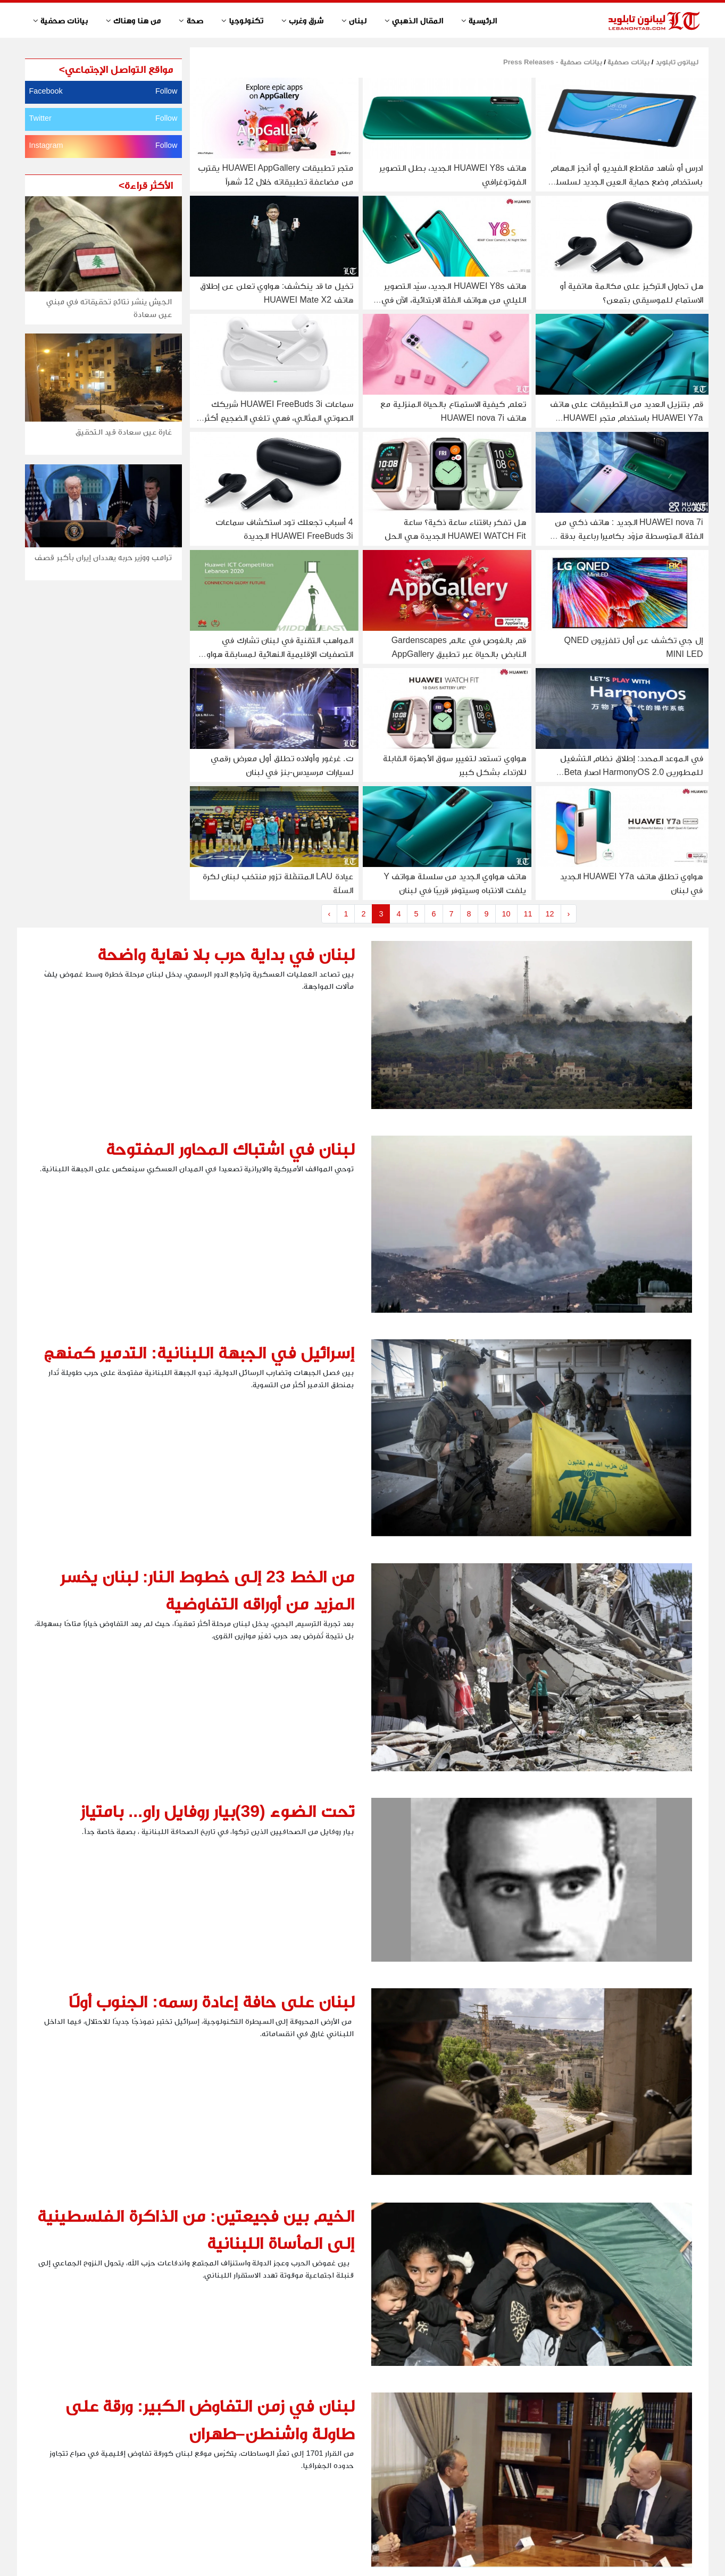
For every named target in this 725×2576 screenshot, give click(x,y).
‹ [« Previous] (329, 914)
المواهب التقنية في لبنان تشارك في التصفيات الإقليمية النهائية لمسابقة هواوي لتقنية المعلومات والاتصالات (276, 654)
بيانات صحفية (627, 62)
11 (528, 914)
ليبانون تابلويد (675, 62)
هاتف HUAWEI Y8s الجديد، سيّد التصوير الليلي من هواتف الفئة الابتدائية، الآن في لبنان (453, 299)
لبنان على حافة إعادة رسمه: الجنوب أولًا (211, 2001)
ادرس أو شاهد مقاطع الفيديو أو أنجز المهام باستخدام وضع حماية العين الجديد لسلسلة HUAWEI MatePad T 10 (627, 181)
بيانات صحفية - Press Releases (552, 62)
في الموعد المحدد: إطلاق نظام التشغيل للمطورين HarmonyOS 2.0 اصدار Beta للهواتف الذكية (631, 772)
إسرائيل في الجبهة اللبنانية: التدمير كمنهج (199, 1352)
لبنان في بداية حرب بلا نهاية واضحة (225, 954)
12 (550, 914)
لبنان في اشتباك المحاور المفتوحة (230, 1148)
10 (506, 914)
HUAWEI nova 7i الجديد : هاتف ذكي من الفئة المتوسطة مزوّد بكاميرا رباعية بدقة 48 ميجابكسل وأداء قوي (625, 536)
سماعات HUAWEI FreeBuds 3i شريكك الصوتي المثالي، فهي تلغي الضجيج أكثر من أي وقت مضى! (278, 417)
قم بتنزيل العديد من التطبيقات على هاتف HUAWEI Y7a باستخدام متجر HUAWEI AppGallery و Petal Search (626, 417)
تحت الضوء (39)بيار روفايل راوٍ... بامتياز (217, 1811)
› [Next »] (569, 914)
